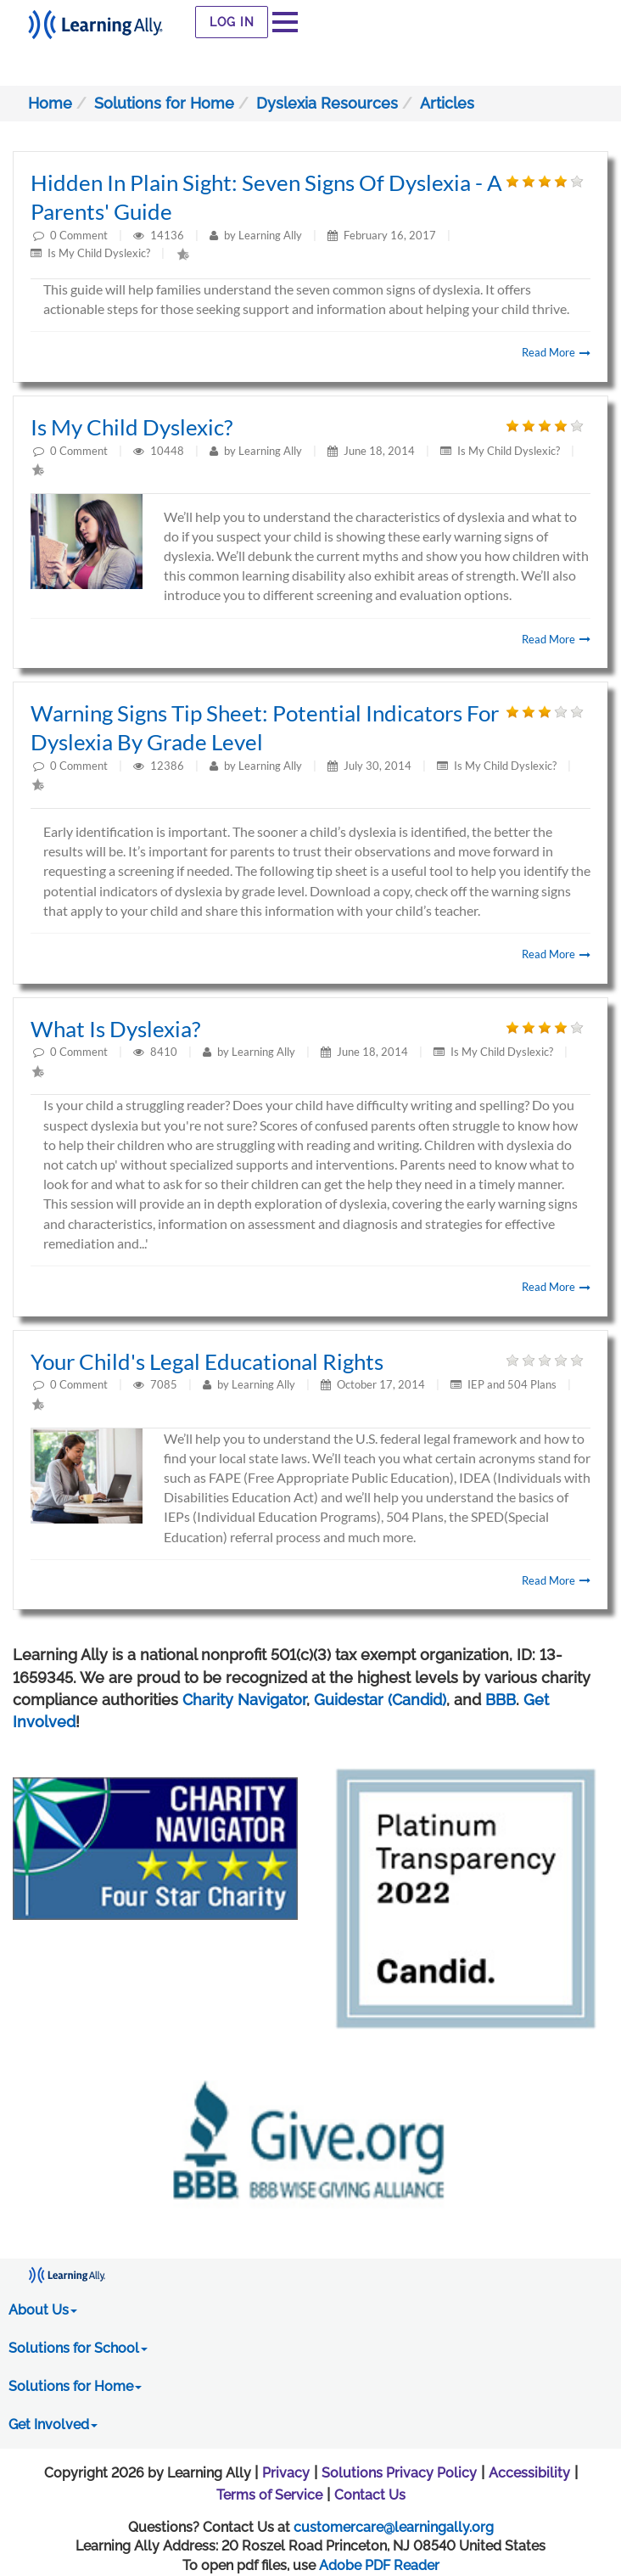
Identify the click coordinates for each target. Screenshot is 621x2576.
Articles (447, 103)
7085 (165, 1384)
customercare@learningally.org (394, 2527)
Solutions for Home (164, 103)
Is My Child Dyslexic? (99, 253)
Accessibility (529, 2473)
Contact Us (370, 2495)
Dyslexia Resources (327, 103)
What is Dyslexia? (115, 1028)
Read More (556, 352)
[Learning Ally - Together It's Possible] (95, 20)
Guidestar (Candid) (380, 1700)
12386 (168, 765)
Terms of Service (269, 2495)
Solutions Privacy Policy (399, 2473)
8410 (165, 1051)
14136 (168, 235)
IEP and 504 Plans (512, 1384)
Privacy (286, 2473)
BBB (500, 1700)
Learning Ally (270, 235)
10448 (168, 450)
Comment (83, 235)
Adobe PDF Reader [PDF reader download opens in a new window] (379, 2565)
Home (50, 103)
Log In (232, 22)
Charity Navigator (244, 1700)
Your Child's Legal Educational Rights (207, 1361)
